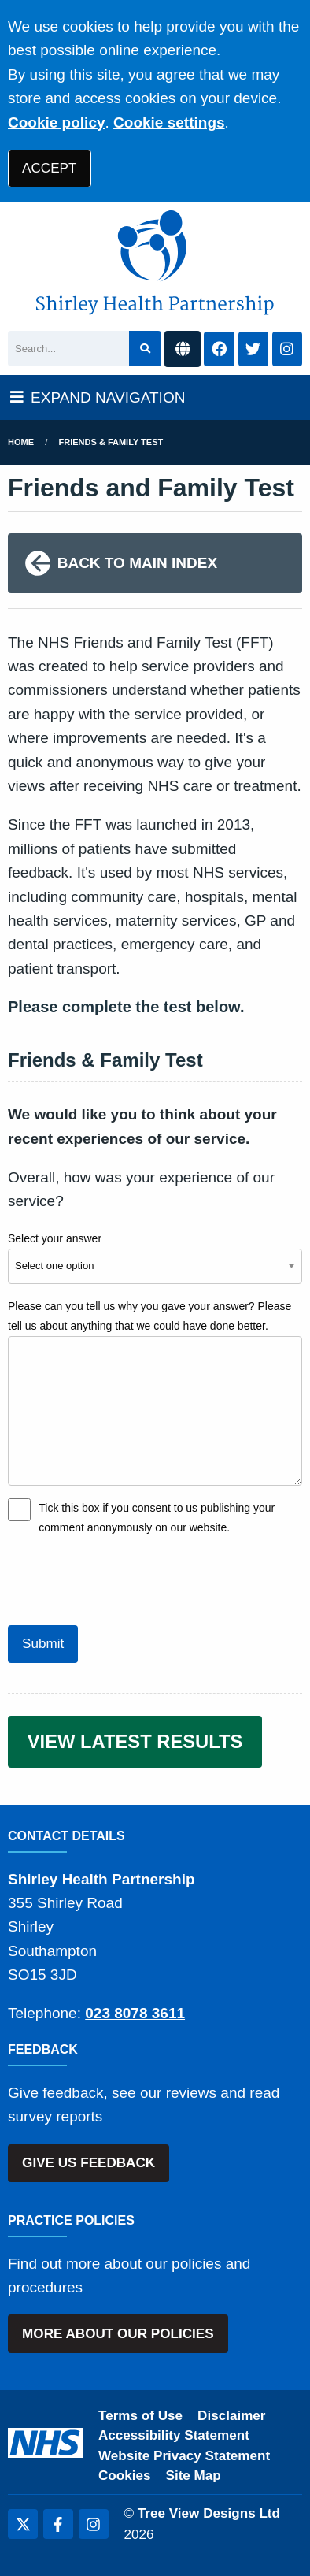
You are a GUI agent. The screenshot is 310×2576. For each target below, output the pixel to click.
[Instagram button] (287, 349)
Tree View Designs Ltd (209, 2513)
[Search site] (145, 348)
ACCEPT (49, 168)
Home (21, 442)
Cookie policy (56, 122)
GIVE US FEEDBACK (88, 2162)
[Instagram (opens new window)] (94, 2524)
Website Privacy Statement (184, 2455)
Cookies (124, 2475)
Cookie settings (168, 122)
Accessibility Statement (173, 2435)
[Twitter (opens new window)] (23, 2524)
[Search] (68, 348)
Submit (43, 1643)
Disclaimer (231, 2415)
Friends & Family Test (111, 442)
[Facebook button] (219, 349)
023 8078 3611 (135, 2013)
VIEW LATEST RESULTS (135, 1741)
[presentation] (127, 1579)
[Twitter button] (253, 349)
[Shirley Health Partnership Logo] (155, 262)
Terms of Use (140, 2415)
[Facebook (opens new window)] (58, 2524)
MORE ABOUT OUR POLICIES (117, 2333)
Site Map (193, 2475)
